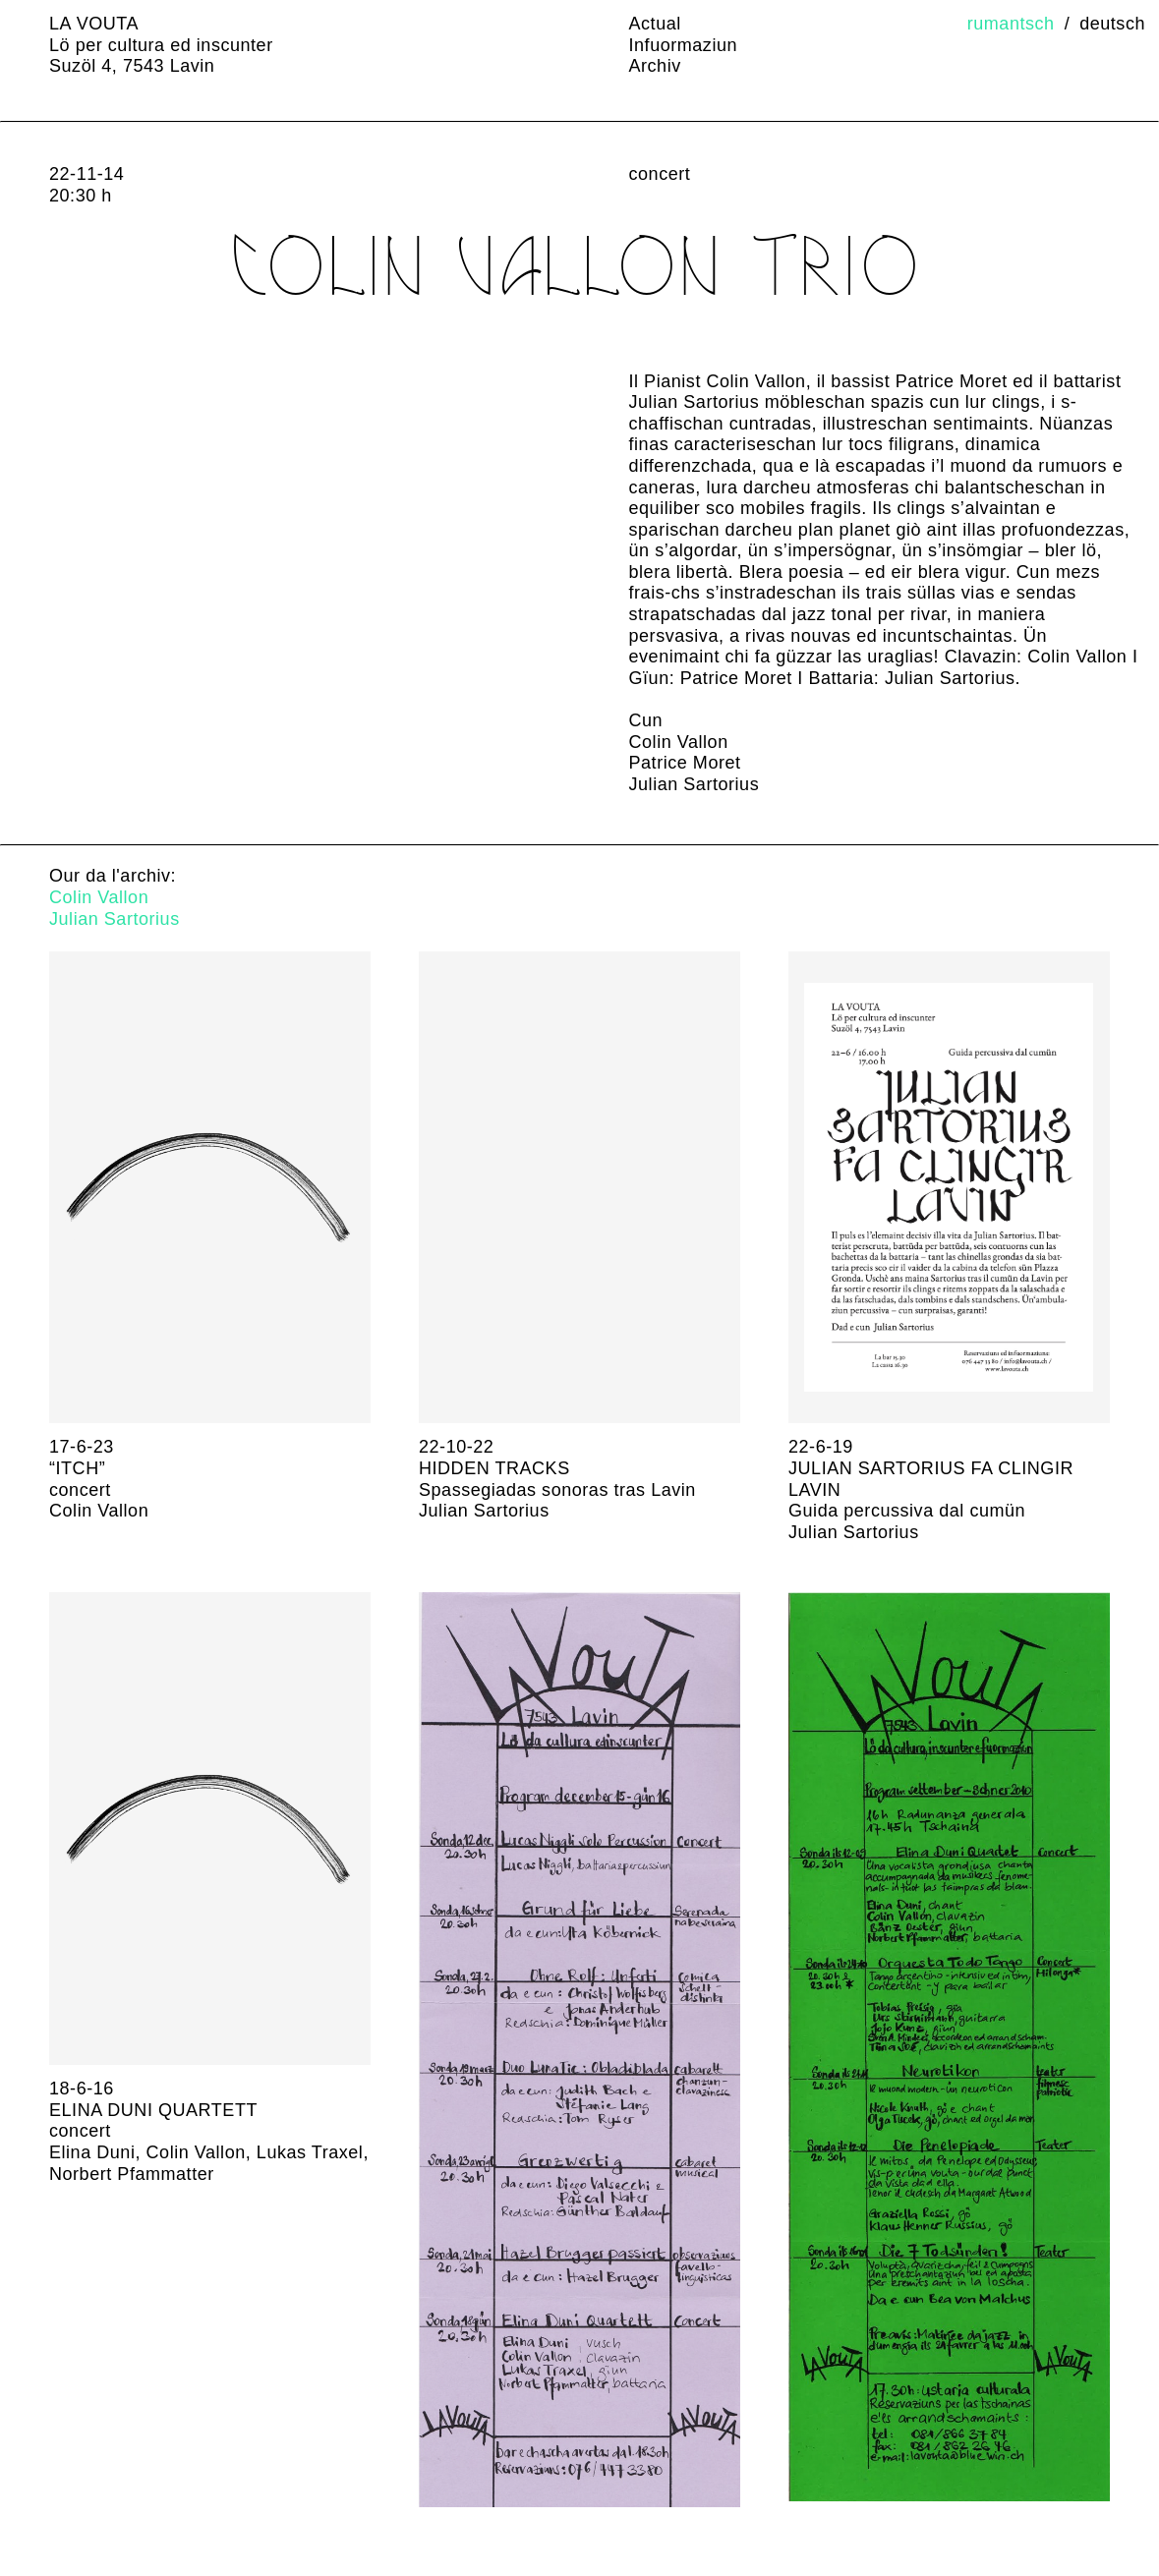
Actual (655, 23)
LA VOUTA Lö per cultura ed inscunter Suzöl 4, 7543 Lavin (161, 45)
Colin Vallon (98, 897)
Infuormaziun (683, 45)
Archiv (655, 66)
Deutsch (1112, 23)
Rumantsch (1011, 23)
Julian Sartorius (114, 919)
